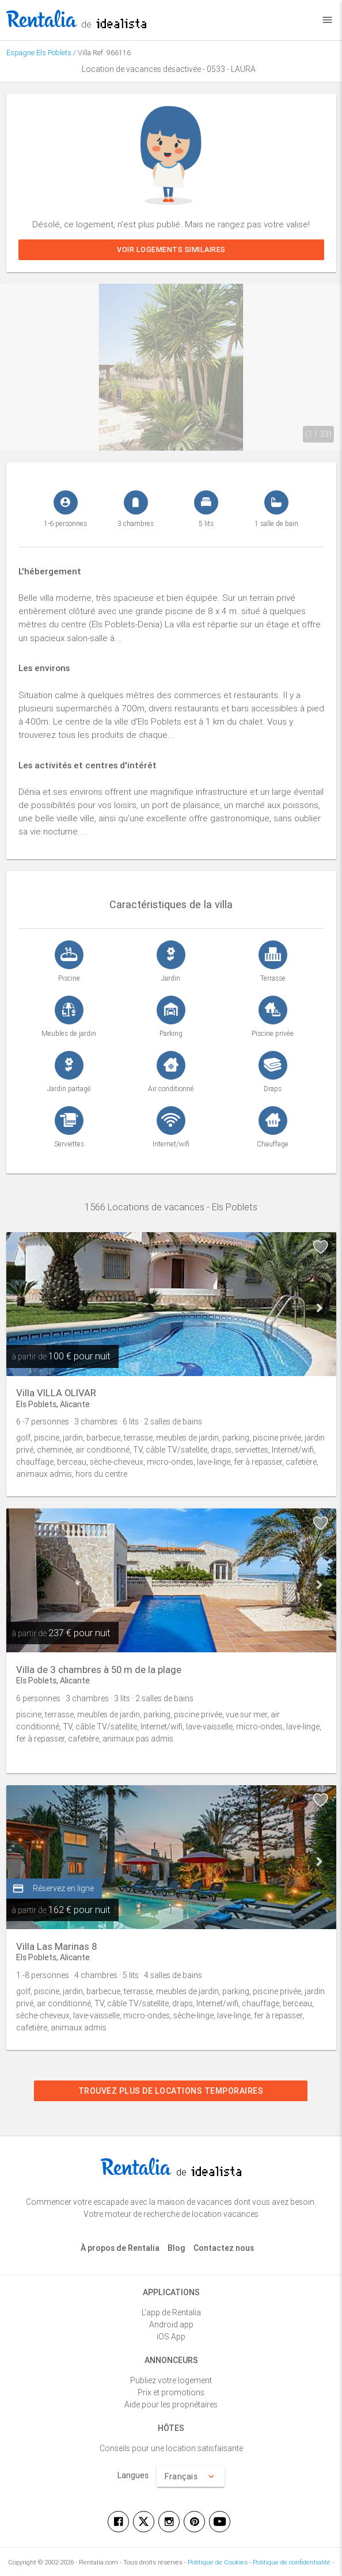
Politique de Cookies (218, 2562)
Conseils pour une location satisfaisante (171, 2448)
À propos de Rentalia (120, 2248)
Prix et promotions (171, 2392)
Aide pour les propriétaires (171, 2404)
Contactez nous (223, 2248)
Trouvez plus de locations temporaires (171, 2091)
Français (190, 2476)
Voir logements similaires (171, 249)
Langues (133, 2475)
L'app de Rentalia (171, 2312)
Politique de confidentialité (291, 2562)
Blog (176, 2248)
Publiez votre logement (171, 2380)
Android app (171, 2324)
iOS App (171, 2336)
